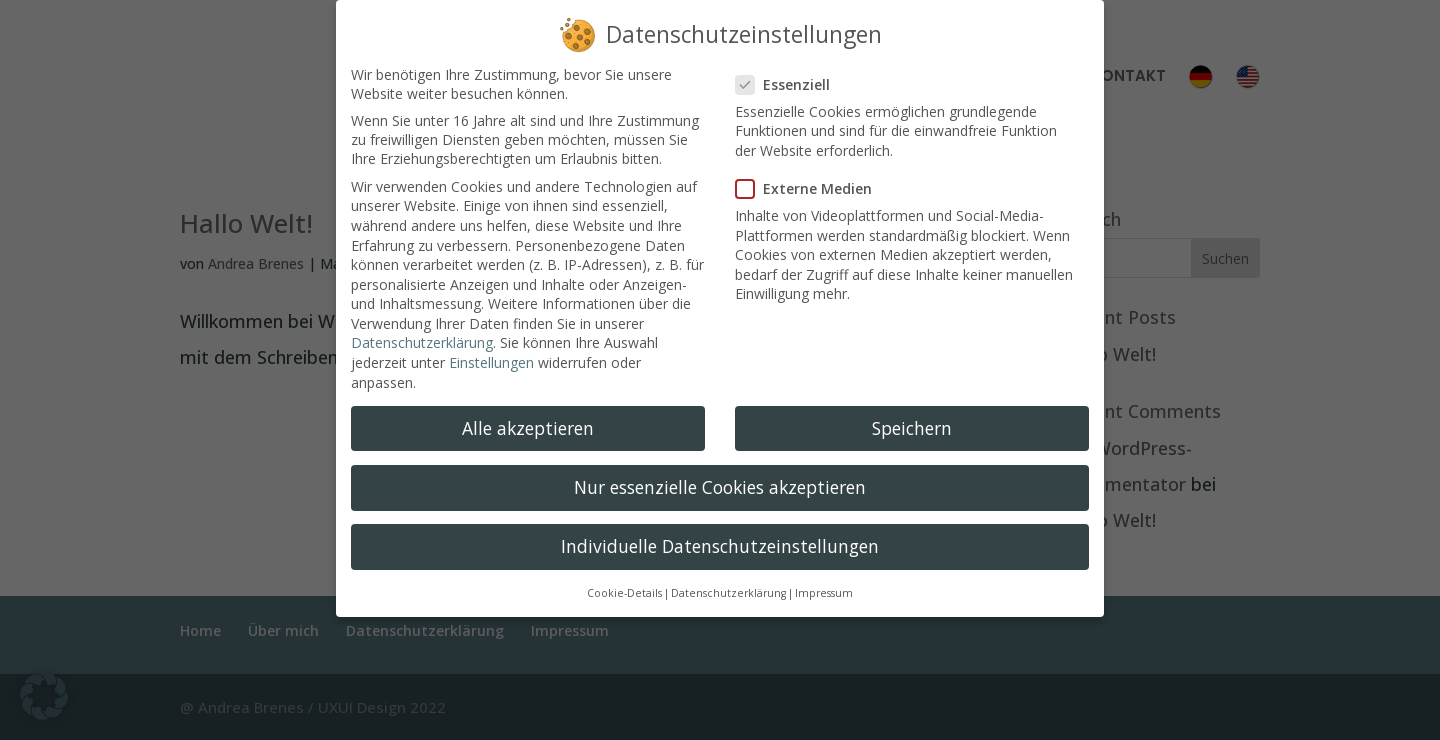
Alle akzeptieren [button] (528, 415)
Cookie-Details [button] (624, 581)
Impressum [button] (824, 581)
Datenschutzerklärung (422, 330)
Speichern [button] (912, 415)
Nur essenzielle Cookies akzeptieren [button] (720, 474)
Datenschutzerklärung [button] (728, 581)
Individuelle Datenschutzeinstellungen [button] (720, 533)
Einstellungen (491, 350)
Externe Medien (812, 176)
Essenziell (791, 71)
